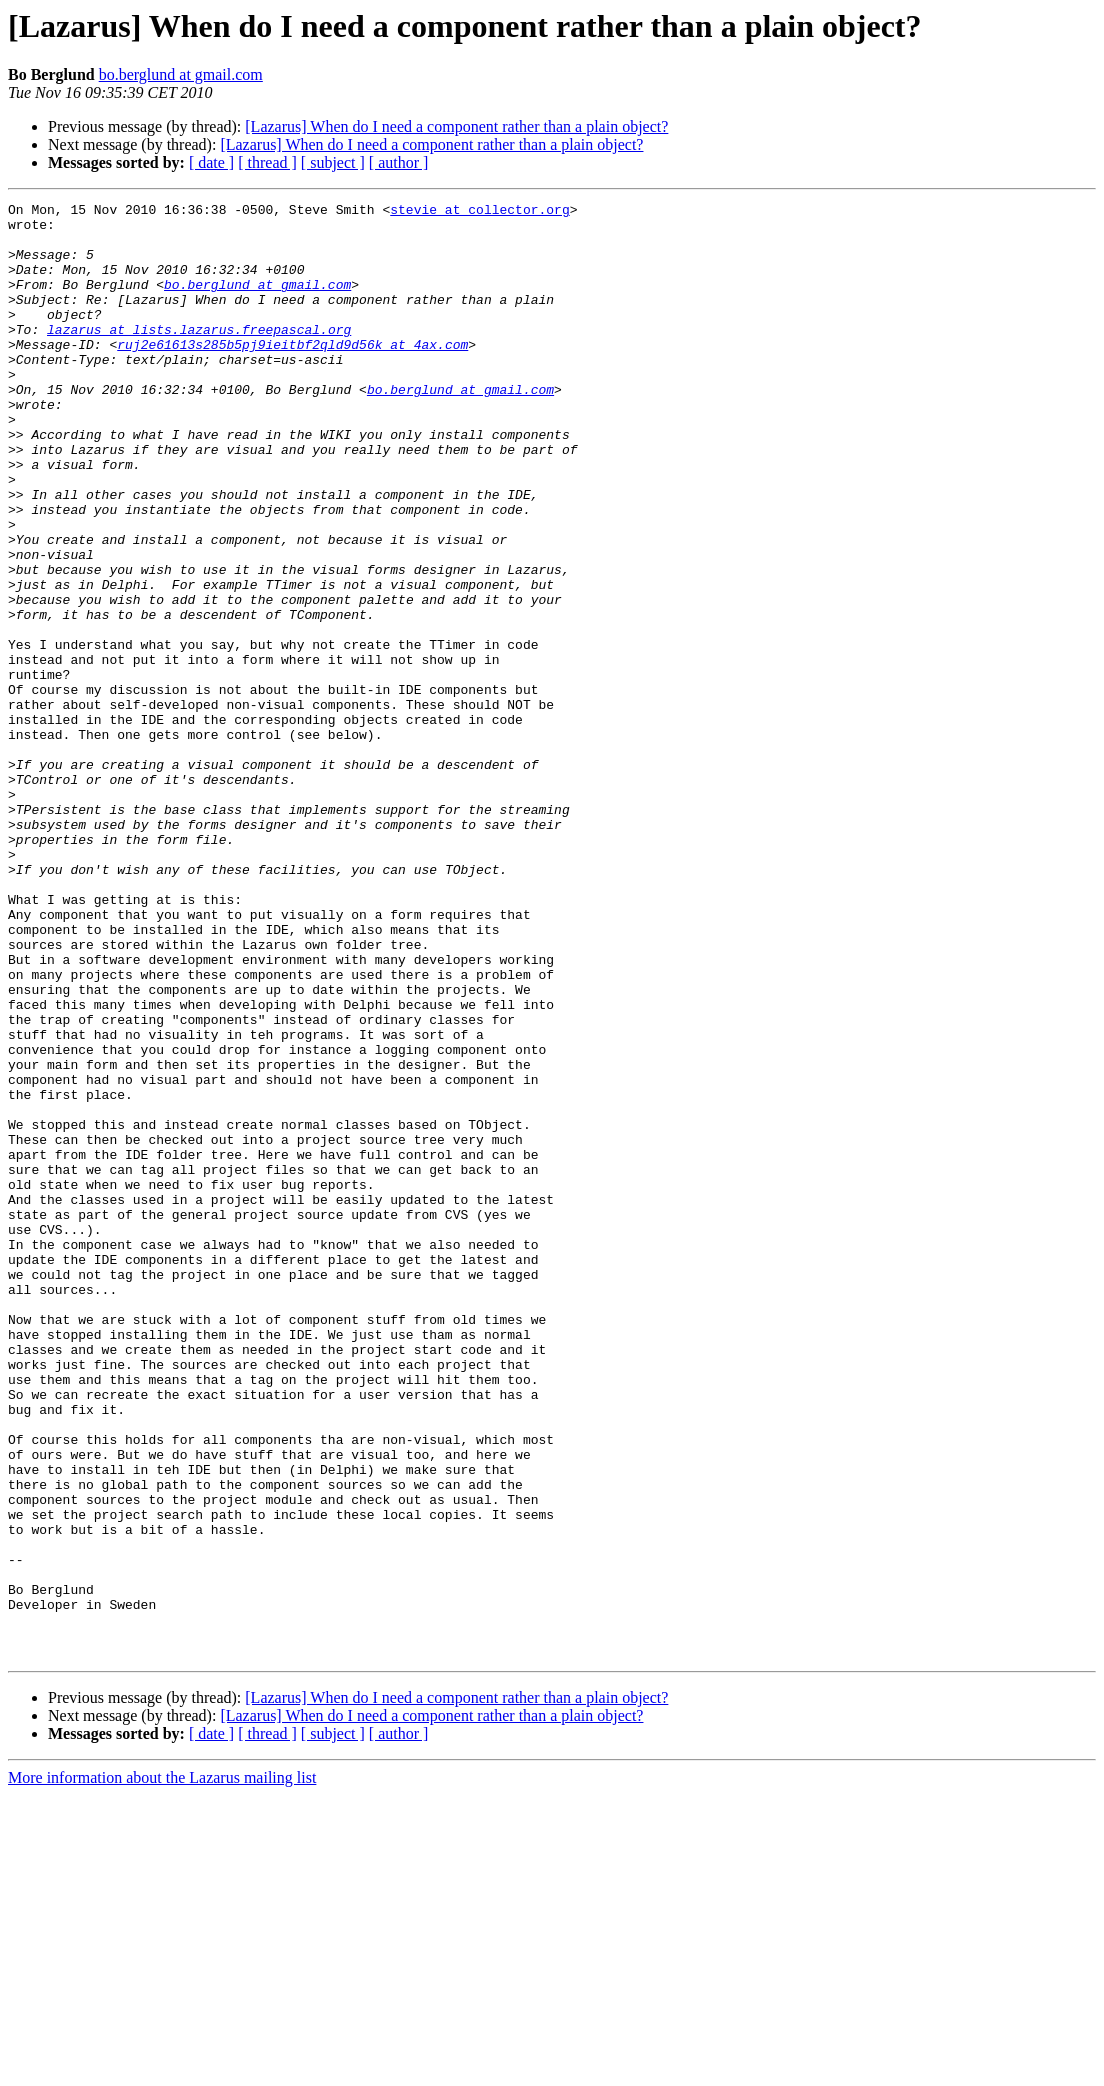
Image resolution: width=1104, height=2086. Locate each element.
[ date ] (211, 162)
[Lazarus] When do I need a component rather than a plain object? (456, 126)
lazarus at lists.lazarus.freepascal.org (199, 356)
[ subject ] (333, 162)
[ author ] (399, 162)
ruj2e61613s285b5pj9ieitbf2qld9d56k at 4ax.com (292, 374)
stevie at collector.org (479, 212)
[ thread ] (267, 162)
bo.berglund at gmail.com (181, 74)
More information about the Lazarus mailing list (162, 2068)
